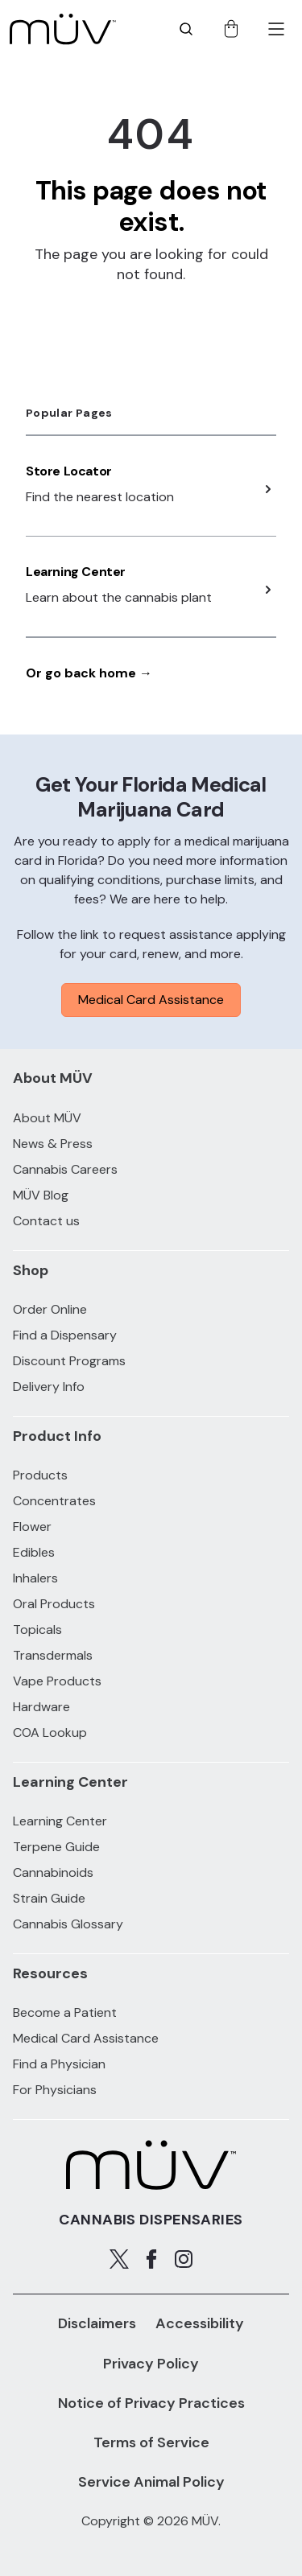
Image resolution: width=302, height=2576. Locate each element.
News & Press (53, 1143)
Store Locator (69, 471)
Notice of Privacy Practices (151, 2403)
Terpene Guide (56, 1846)
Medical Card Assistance (151, 999)
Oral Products (54, 1603)
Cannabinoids (53, 1872)
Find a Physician (59, 2063)
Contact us (46, 1220)
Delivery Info (49, 1386)
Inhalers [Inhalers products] (35, 1578)
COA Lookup (50, 1732)
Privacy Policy (151, 2363)
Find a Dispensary (65, 1335)
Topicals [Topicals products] (37, 1629)
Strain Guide (49, 1898)
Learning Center (76, 571)
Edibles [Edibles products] (34, 1552)
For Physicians (55, 2089)
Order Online (50, 1309)
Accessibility (199, 2323)
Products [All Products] (40, 1475)
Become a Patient (65, 2012)
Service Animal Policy (151, 2482)
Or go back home (89, 673)
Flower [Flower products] (32, 1526)
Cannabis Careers (65, 1169)
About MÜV (47, 1117)
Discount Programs (69, 1360)
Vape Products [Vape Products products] (57, 1681)
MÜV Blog (40, 1195)
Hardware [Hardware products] (41, 1706)
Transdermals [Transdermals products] (53, 1655)
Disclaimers (97, 2323)
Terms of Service (151, 2442)
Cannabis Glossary (68, 1924)
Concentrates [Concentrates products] (54, 1500)
